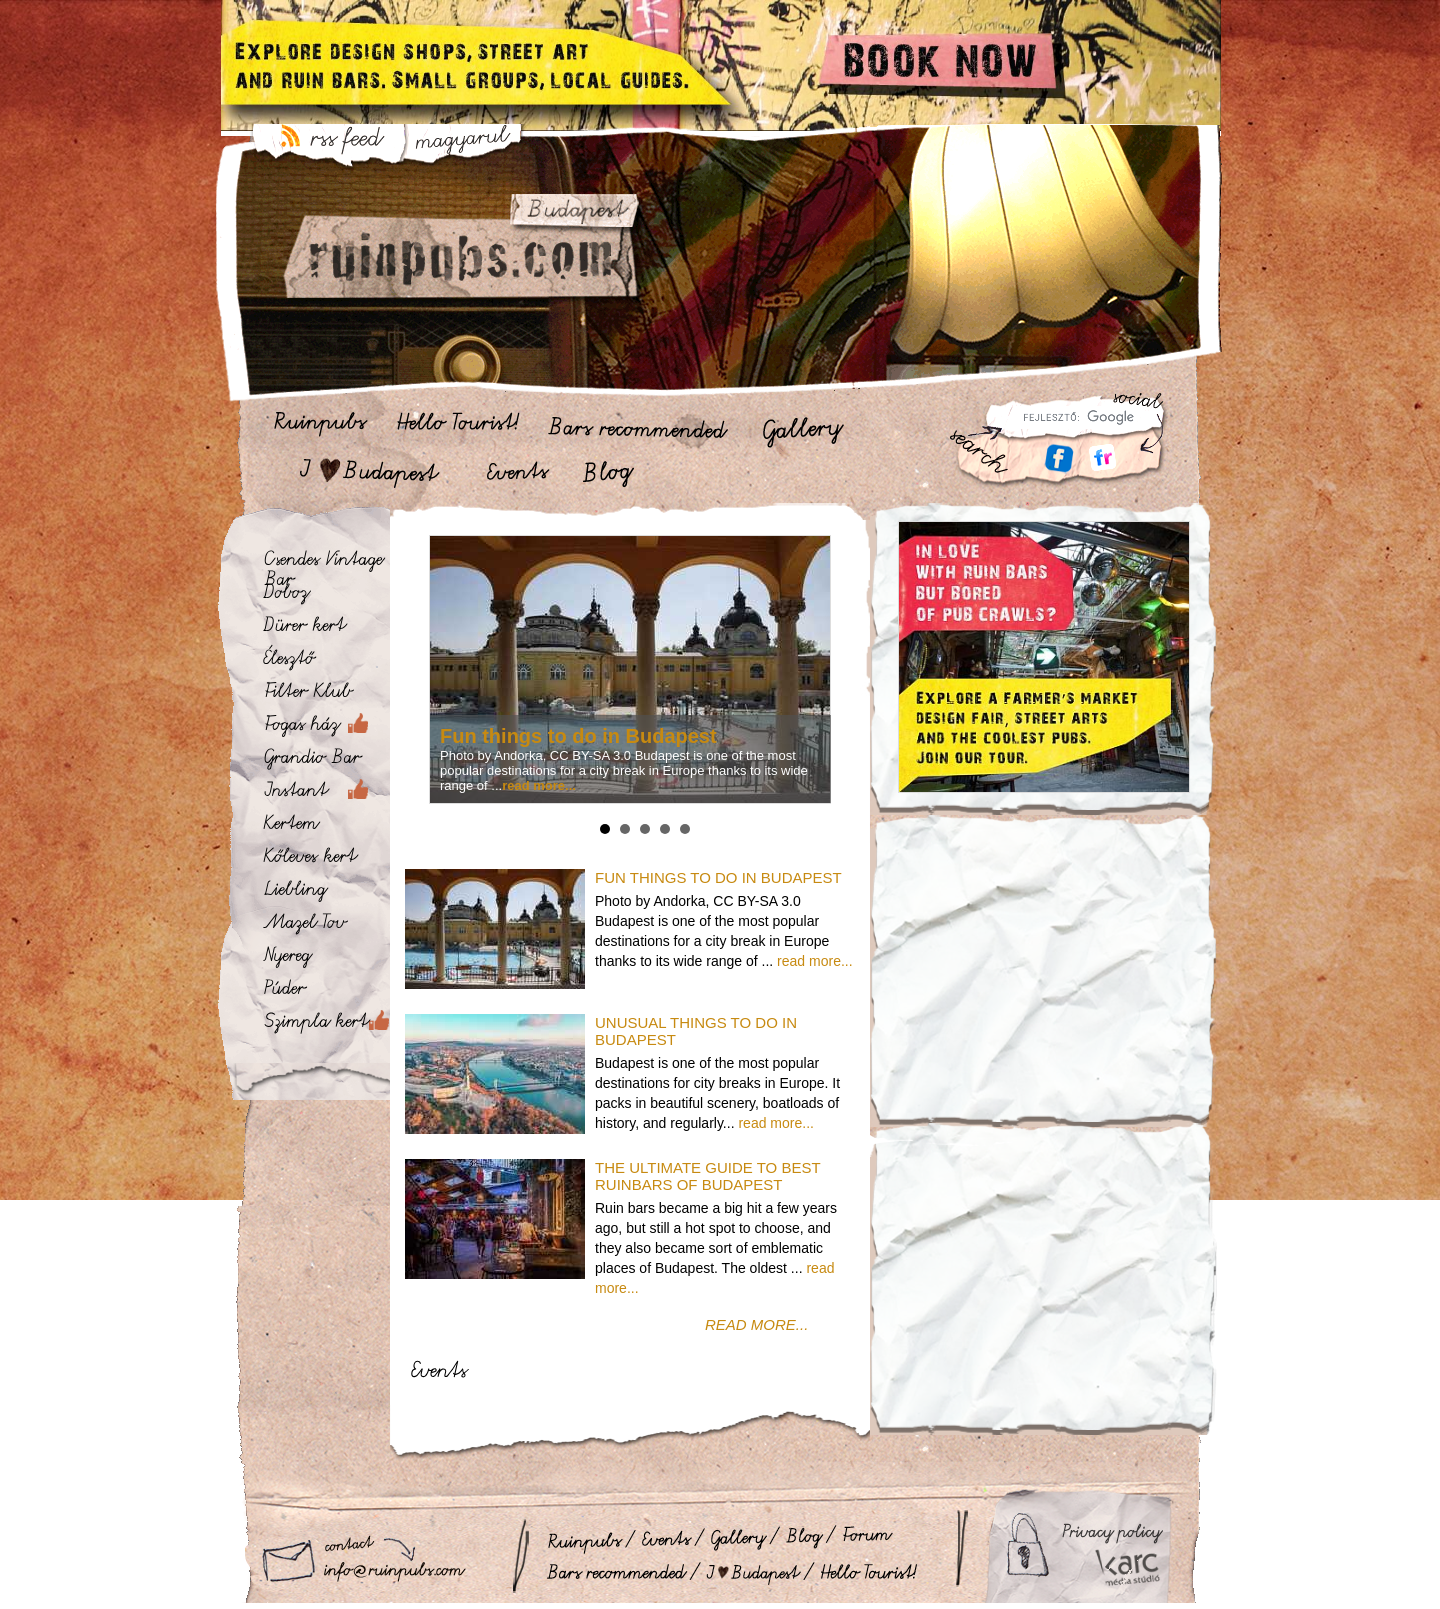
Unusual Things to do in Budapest (696, 1031)
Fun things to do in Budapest (578, 736)
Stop (826, 826)
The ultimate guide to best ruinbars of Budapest (707, 1176)
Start (811, 826)
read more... (814, 961)
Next (812, 670)
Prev (448, 670)
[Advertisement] (1043, 983)
